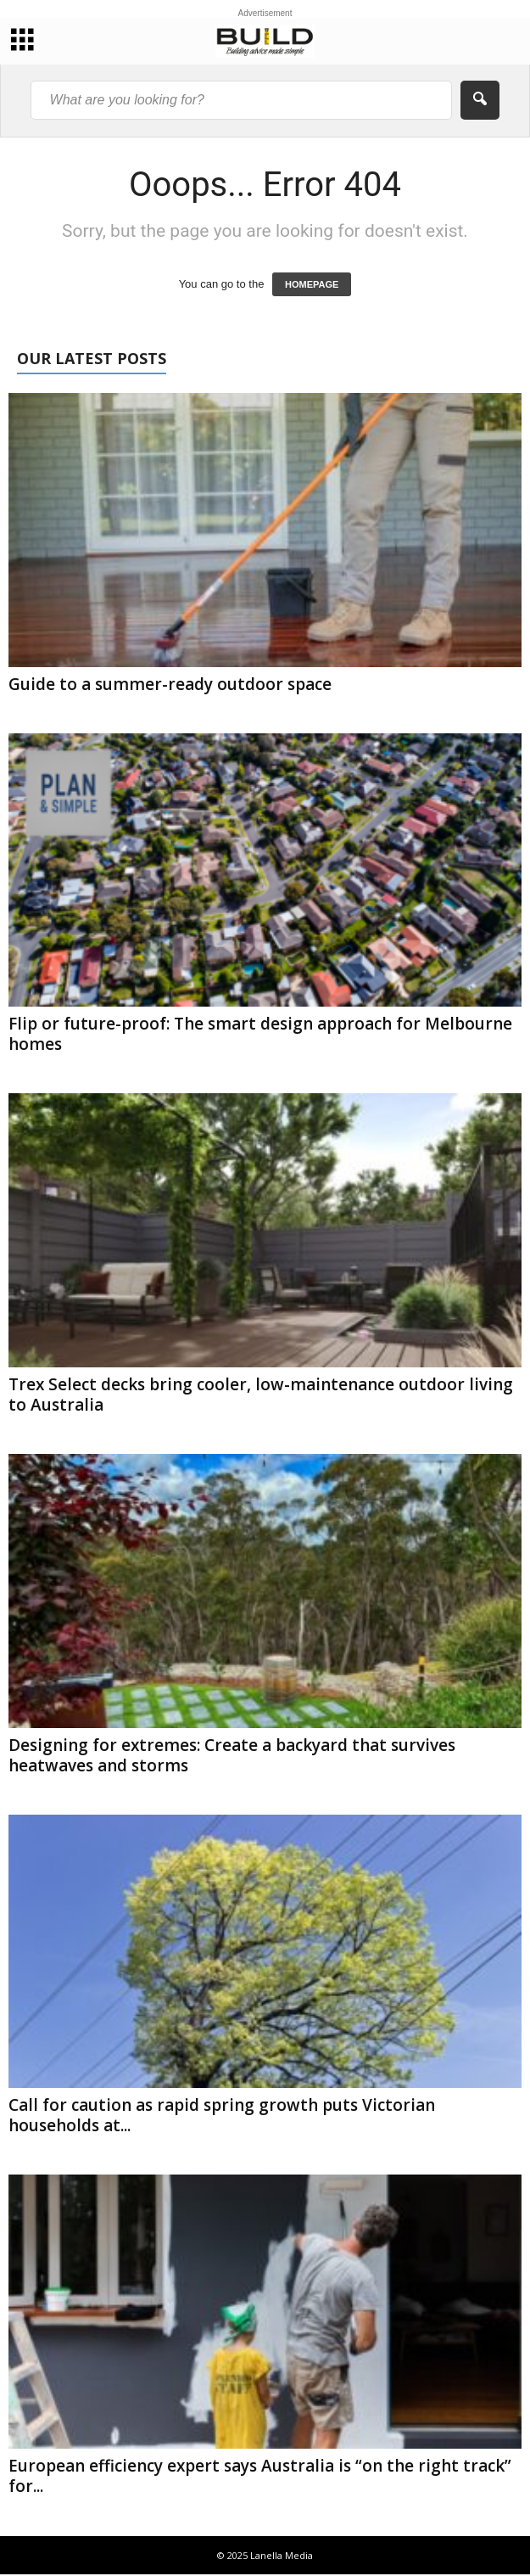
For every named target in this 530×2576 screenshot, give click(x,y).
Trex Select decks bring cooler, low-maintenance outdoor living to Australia (260, 1394)
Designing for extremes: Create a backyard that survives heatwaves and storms (231, 1755)
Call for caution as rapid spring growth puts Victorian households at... (221, 2115)
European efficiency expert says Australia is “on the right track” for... (259, 2476)
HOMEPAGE (311, 284)
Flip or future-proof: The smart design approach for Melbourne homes (260, 1034)
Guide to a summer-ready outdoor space (170, 684)
